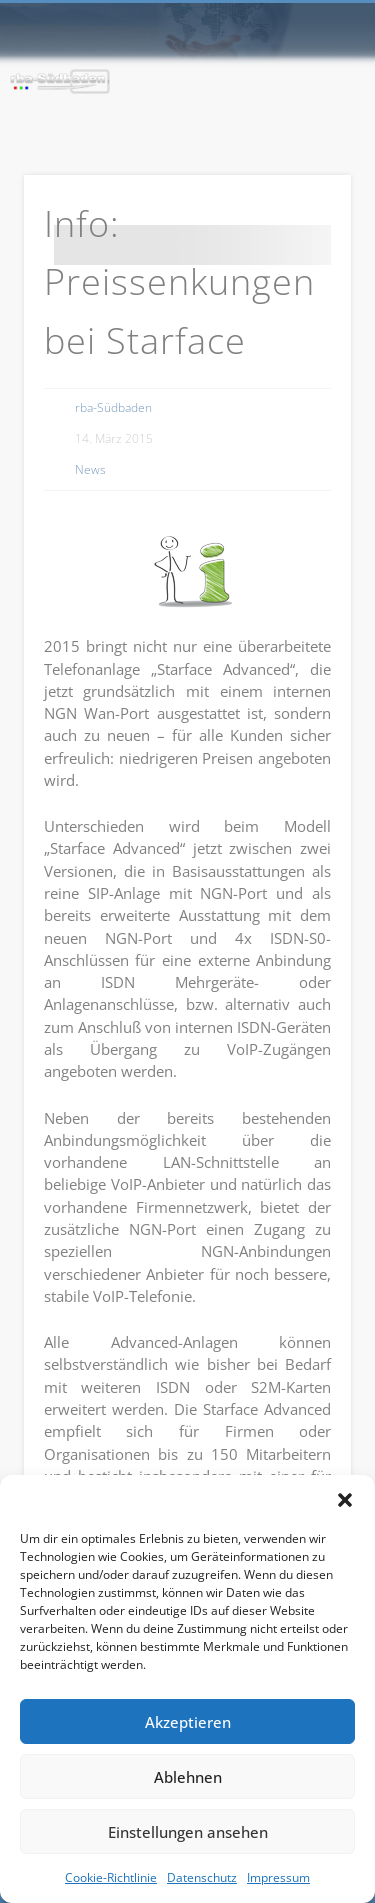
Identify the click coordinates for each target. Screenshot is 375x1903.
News (90, 469)
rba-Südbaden (113, 407)
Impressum (278, 1877)
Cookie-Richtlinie (111, 1877)
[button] (345, 1500)
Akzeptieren (188, 1722)
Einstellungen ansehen (188, 1832)
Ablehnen (188, 1777)
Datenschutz (202, 1877)
